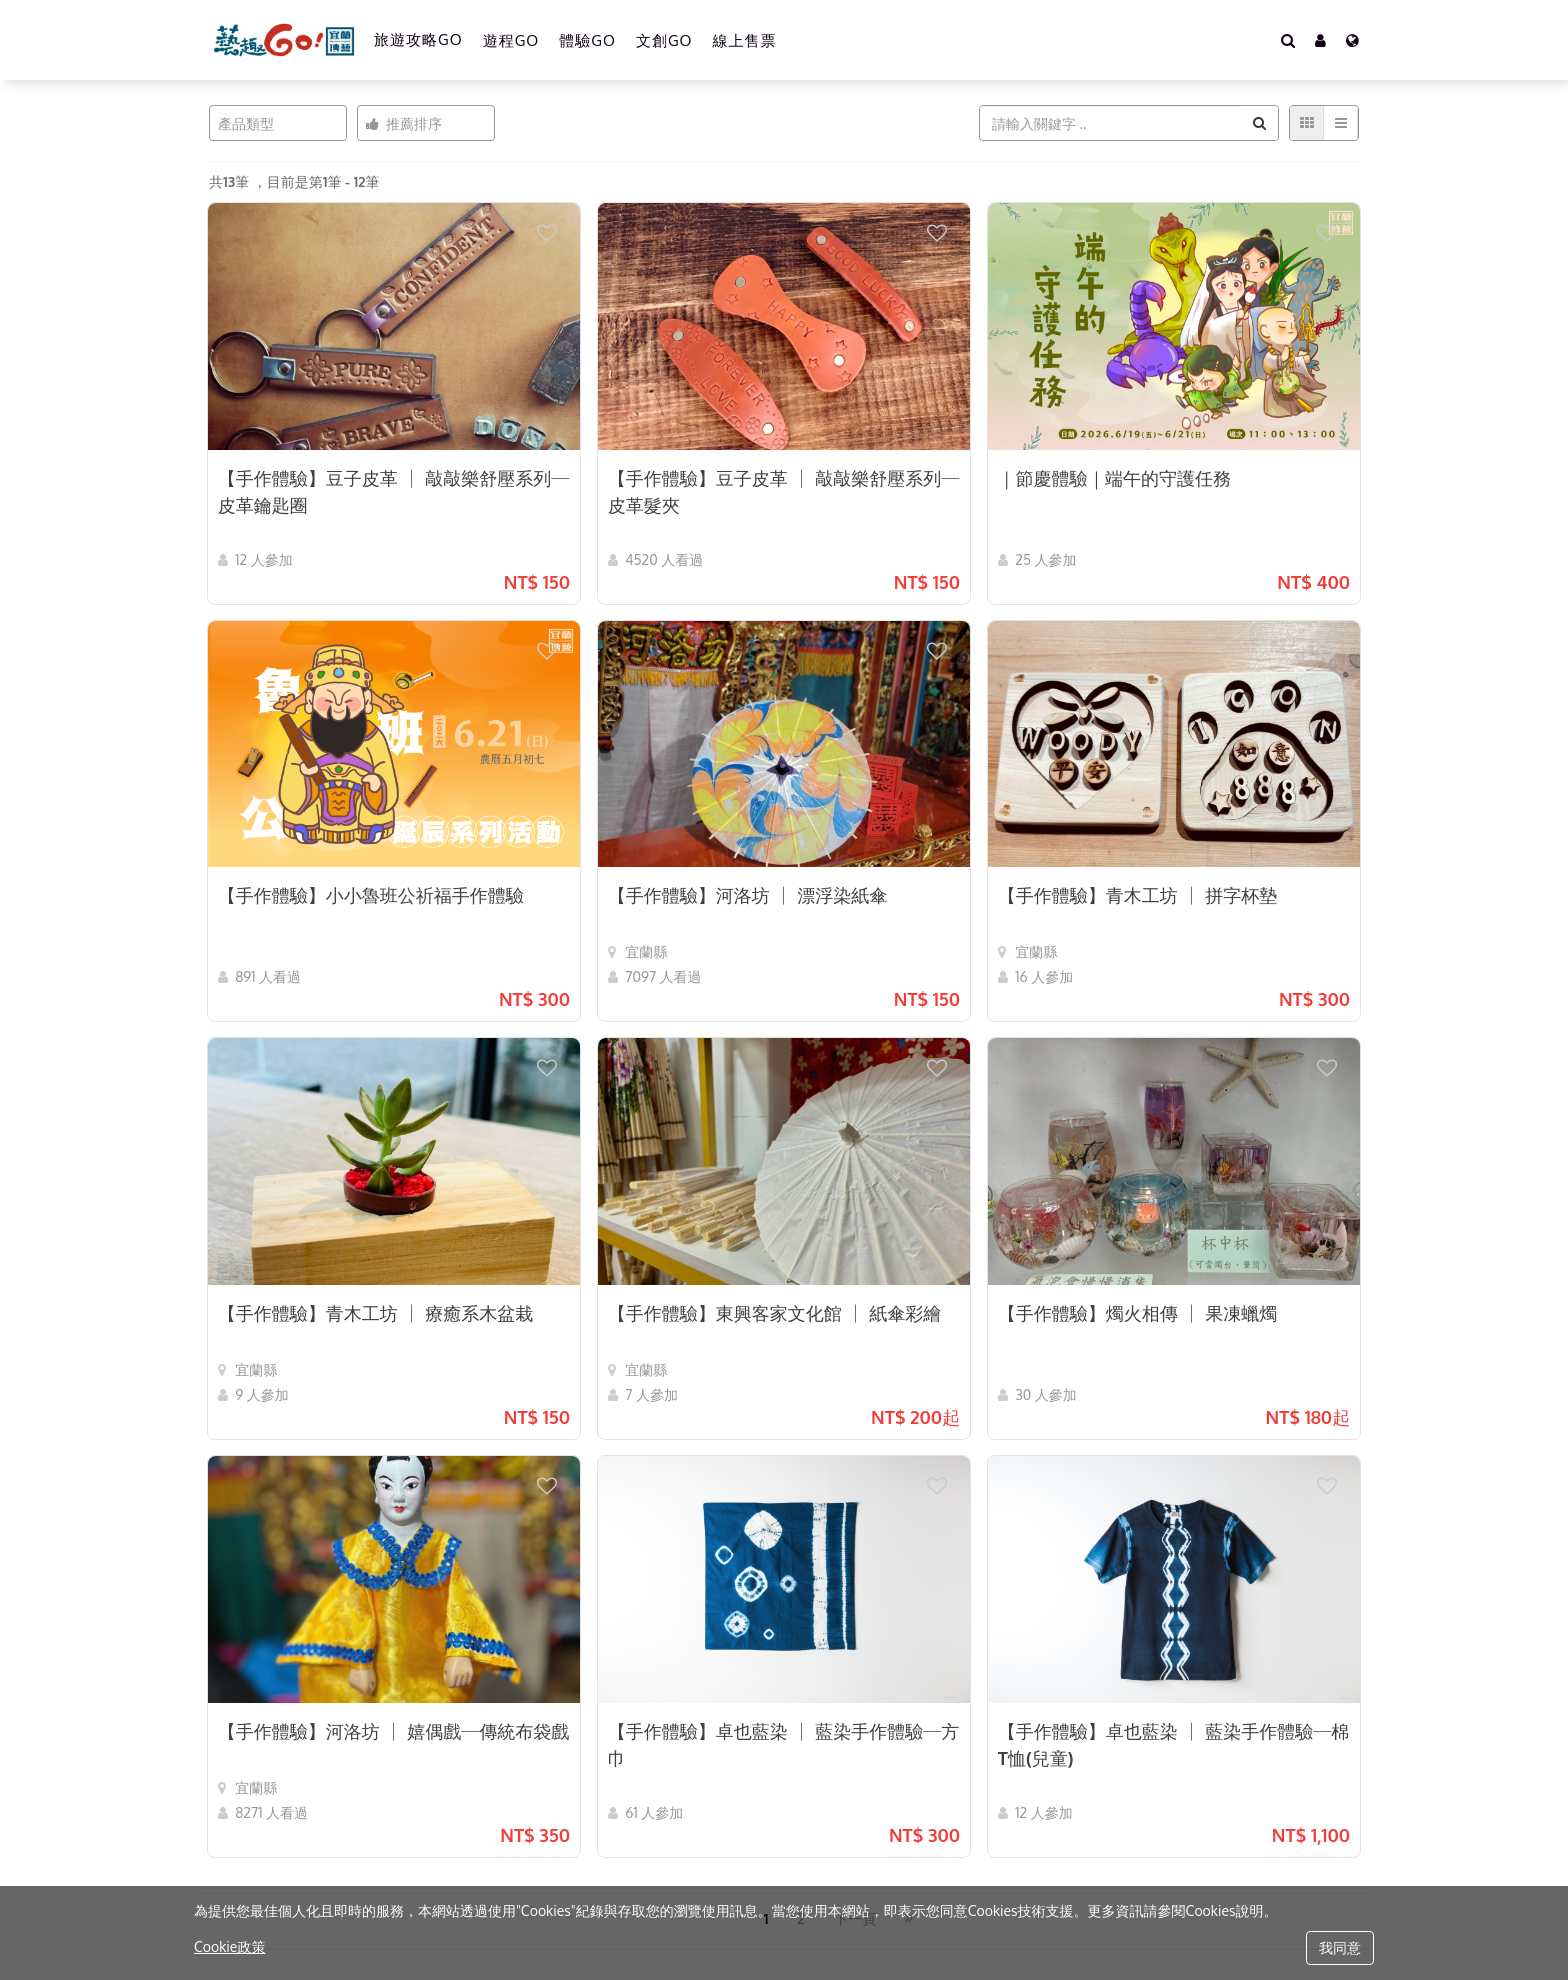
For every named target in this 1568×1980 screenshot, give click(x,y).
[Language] (1352, 40)
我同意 (1340, 1947)
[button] (1320, 40)
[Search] (1288, 40)
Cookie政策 (229, 1946)
